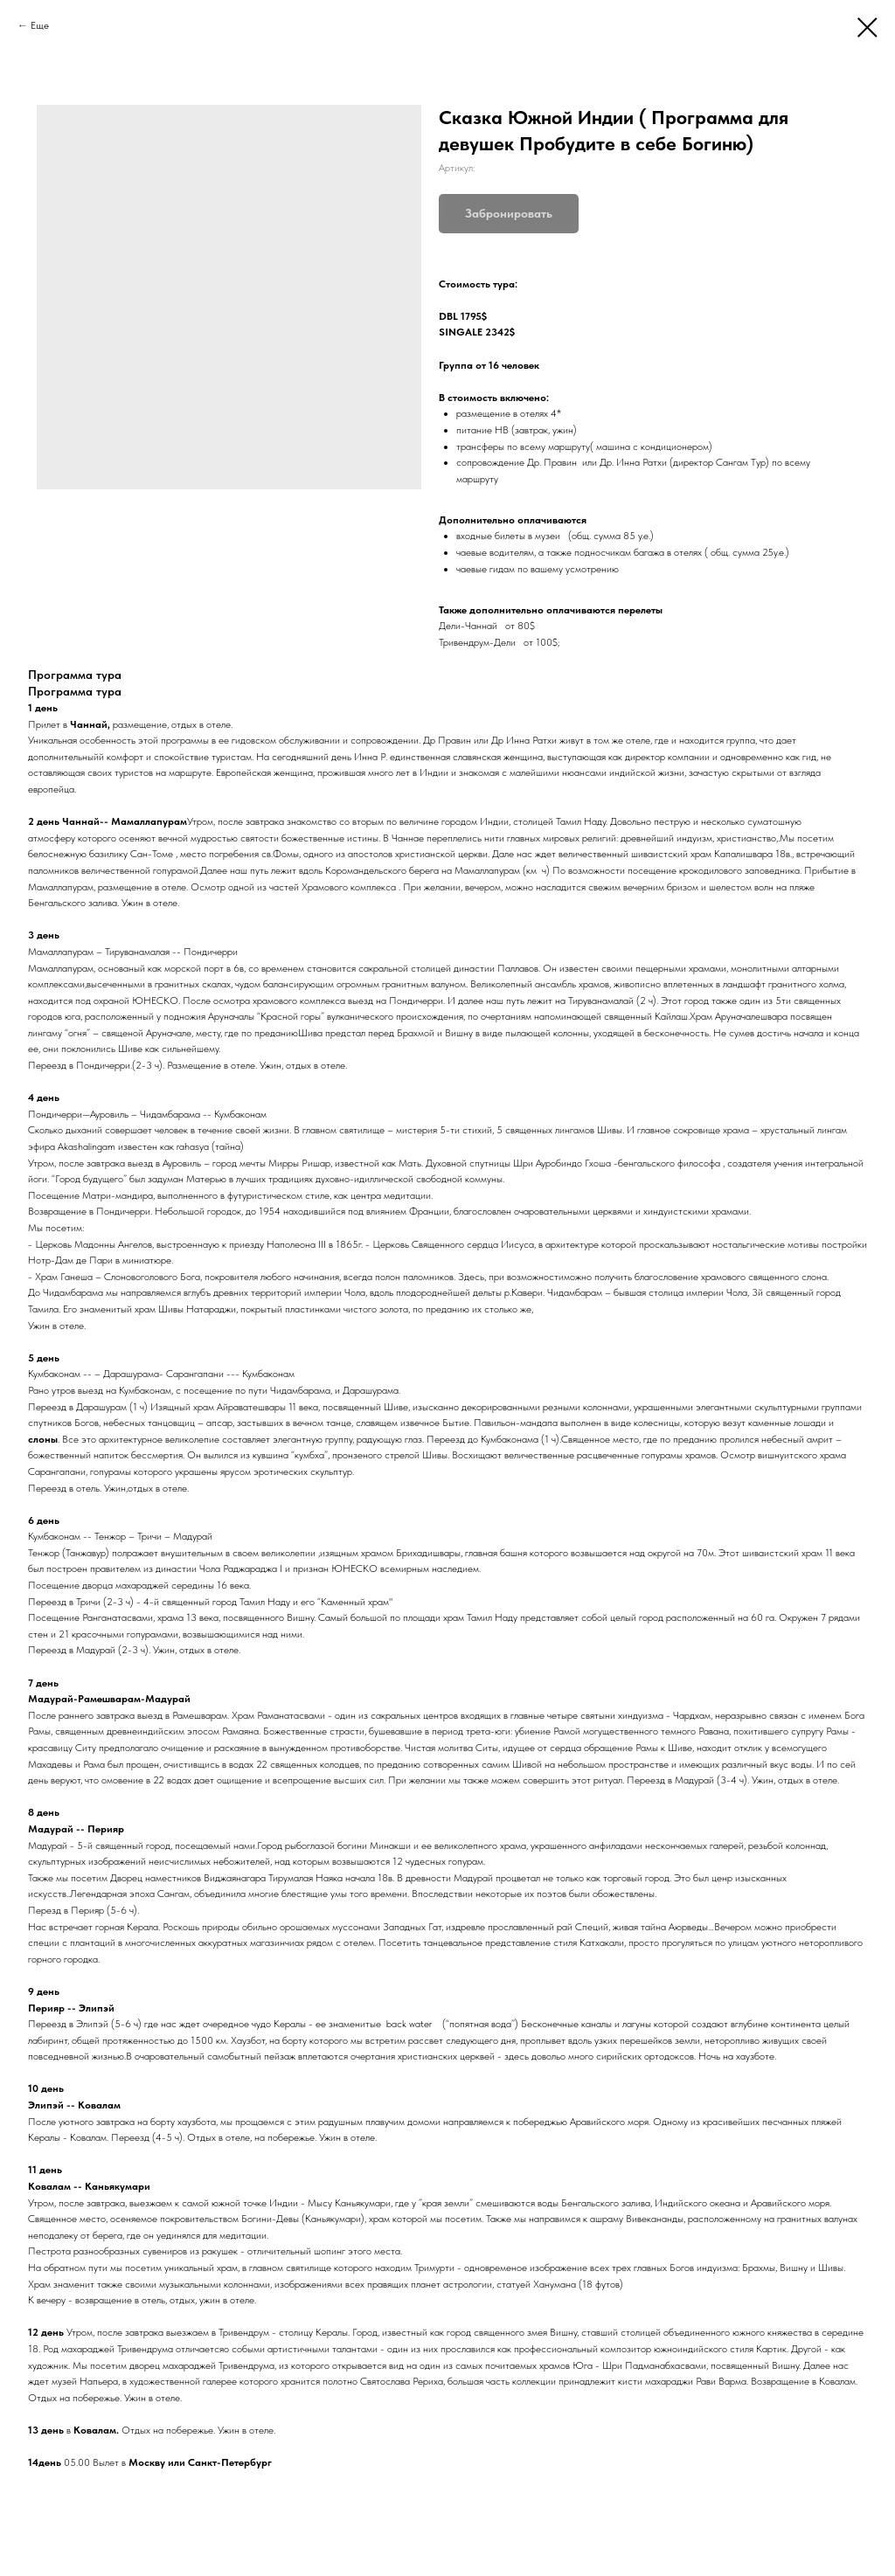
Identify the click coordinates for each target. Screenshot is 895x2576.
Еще (40, 25)
